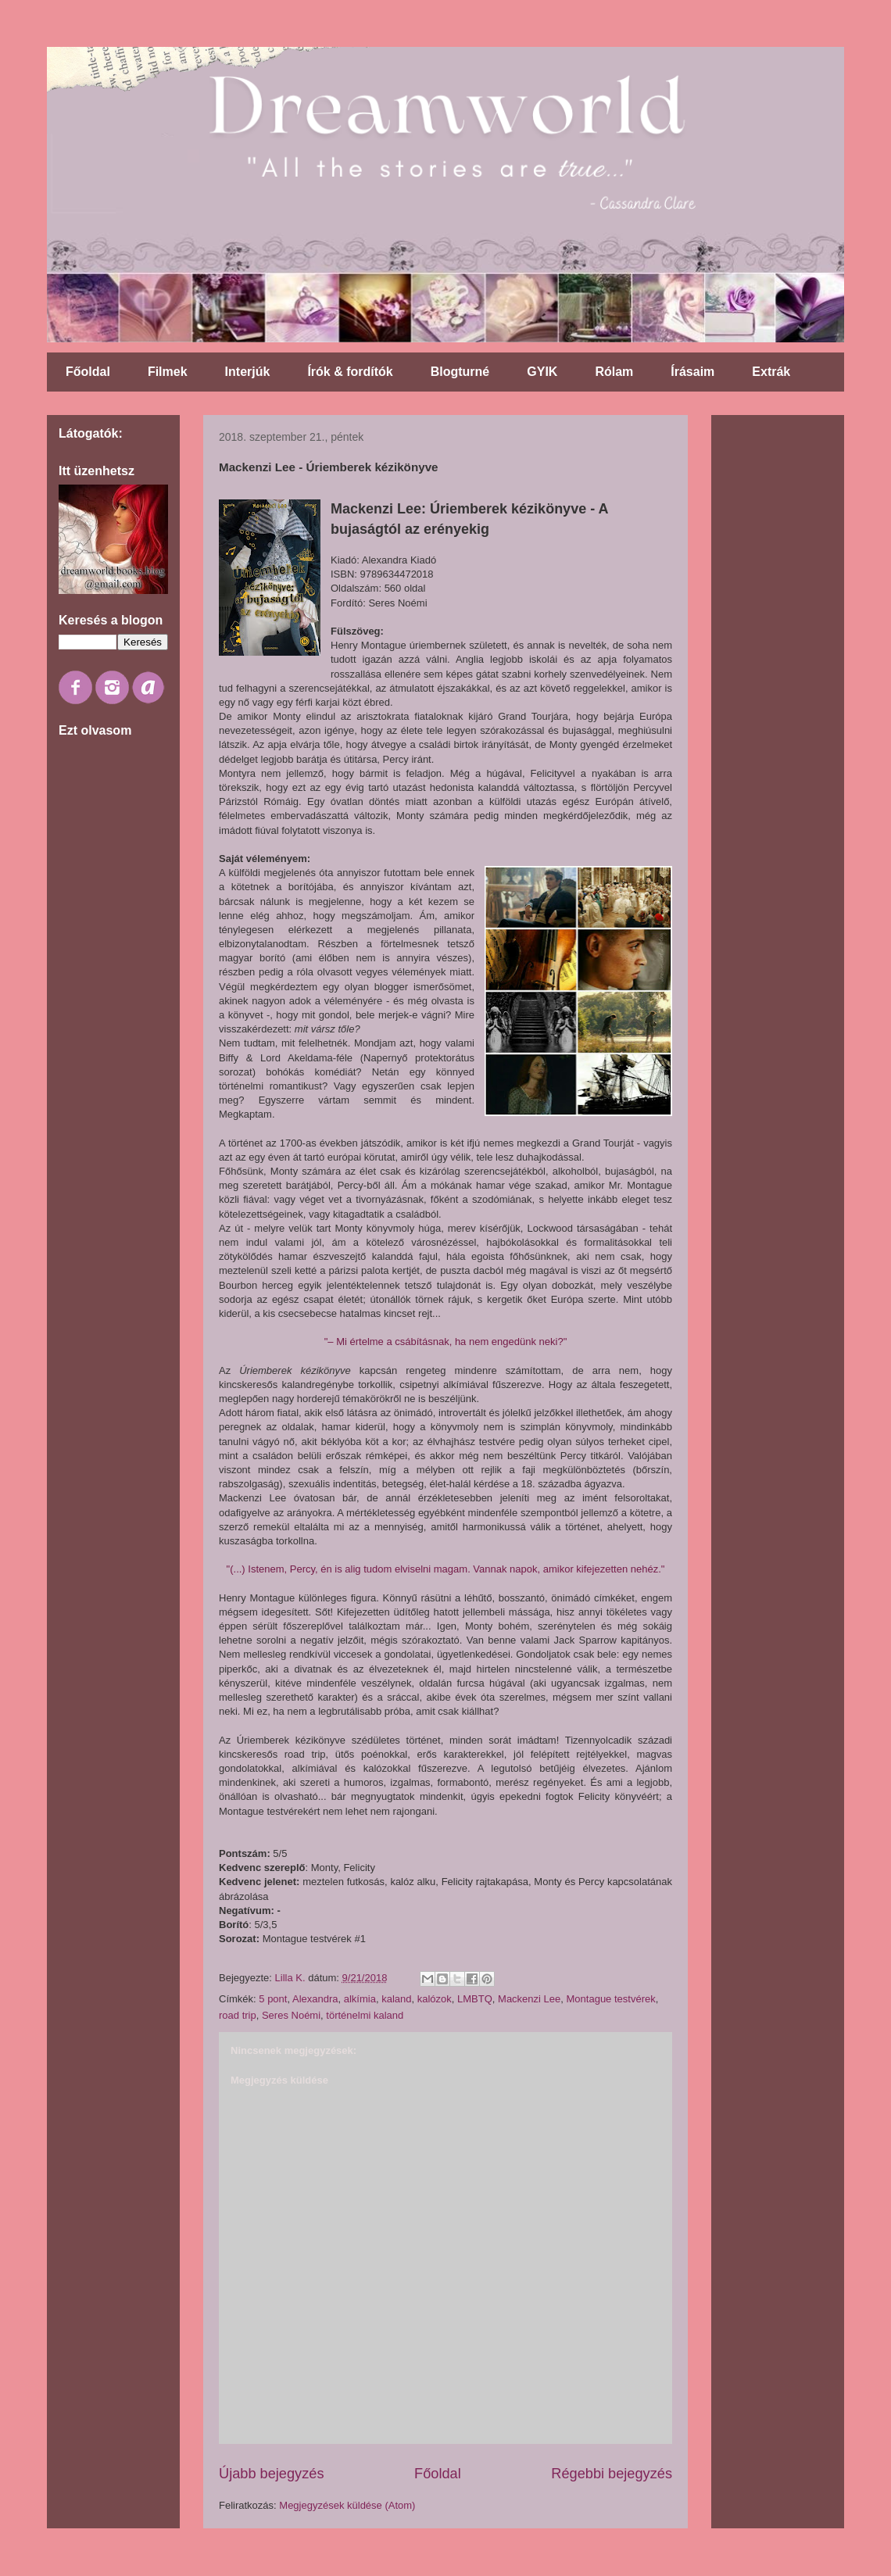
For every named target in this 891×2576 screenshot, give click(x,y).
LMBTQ (474, 1999)
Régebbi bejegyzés (611, 2473)
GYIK (542, 371)
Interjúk (247, 371)
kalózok (434, 1999)
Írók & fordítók (349, 371)
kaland (396, 1999)
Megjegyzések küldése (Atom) (347, 2505)
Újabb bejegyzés (271, 2473)
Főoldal (88, 371)
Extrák (771, 371)
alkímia (360, 1999)
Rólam (614, 371)
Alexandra (315, 1999)
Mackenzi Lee (529, 1999)
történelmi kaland (364, 2015)
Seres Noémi (291, 2015)
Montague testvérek (611, 1999)
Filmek (168, 371)
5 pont (273, 1999)
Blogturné (460, 371)
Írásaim (692, 371)
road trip (237, 2015)
